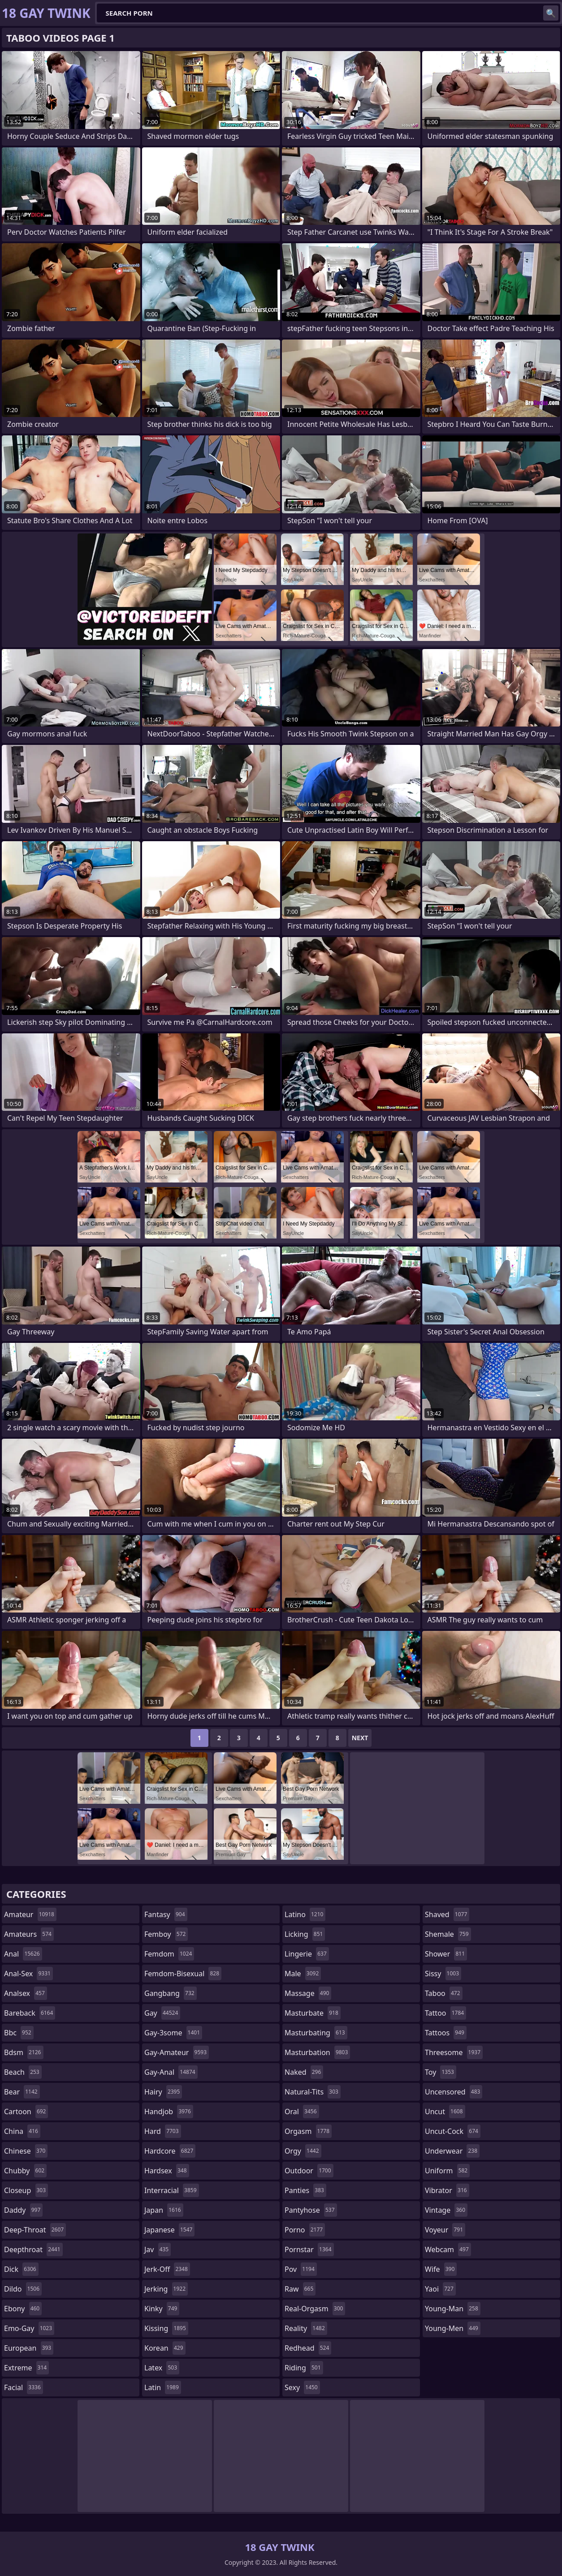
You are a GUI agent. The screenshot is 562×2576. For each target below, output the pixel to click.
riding (304, 2367)
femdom (169, 1954)
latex (161, 2367)
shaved (447, 1914)
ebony (23, 2308)
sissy (443, 1973)
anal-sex (28, 1973)
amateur (30, 1914)
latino (305, 1914)
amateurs (29, 1934)
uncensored (453, 2092)
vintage (446, 2210)
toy (440, 2072)
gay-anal (171, 2072)
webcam (448, 2249)
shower (446, 1954)
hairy (163, 2092)
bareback (29, 2013)
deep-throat (35, 2229)
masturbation (317, 2052)
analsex (25, 1993)
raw (300, 2289)
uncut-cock (452, 2131)
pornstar (309, 2249)
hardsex (166, 2170)
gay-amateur (176, 2052)
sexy (302, 2387)
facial (23, 2387)
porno (305, 2229)
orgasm (308, 2131)
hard (162, 2131)
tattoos (446, 2032)
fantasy (165, 1914)
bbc (19, 2032)
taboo (444, 1993)
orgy (303, 2151)
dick (21, 2269)
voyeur (445, 2229)
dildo (23, 2289)
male (303, 1973)
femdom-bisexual (182, 1973)
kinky (161, 2308)
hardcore (169, 2151)
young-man (452, 2308)
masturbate (313, 2013)
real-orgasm (315, 2308)
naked (304, 2072)
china (22, 2131)
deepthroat (33, 2249)
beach (23, 2072)
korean (165, 2348)
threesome (454, 2052)
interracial (171, 2190)
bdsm (23, 2052)
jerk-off (167, 2269)
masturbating (316, 2032)
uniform (447, 2170)
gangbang (170, 1993)
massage (308, 1993)
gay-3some (173, 2032)
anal (23, 1954)
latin (162, 2387)
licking (305, 1934)
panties (305, 2190)
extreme (26, 2367)
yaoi (440, 2289)
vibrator (447, 2190)
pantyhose (311, 2210)
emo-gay (29, 2328)
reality (306, 2328)
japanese (169, 2229)
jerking (166, 2289)
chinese (26, 2151)
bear (22, 2092)
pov (301, 2269)
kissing (166, 2328)
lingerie (307, 1954)
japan (163, 2210)
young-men (452, 2328)
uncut (445, 2111)
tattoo (445, 2013)
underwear (452, 2151)
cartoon (26, 2111)
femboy (166, 1934)
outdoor (309, 2170)
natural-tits (313, 2092)
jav (157, 2249)
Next (360, 1737)
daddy (23, 2210)
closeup (26, 2190)
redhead (308, 2348)
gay (162, 2013)
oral (302, 2111)
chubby (25, 2170)
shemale (448, 1934)
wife (441, 2269)
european (28, 2348)
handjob (168, 2111)
